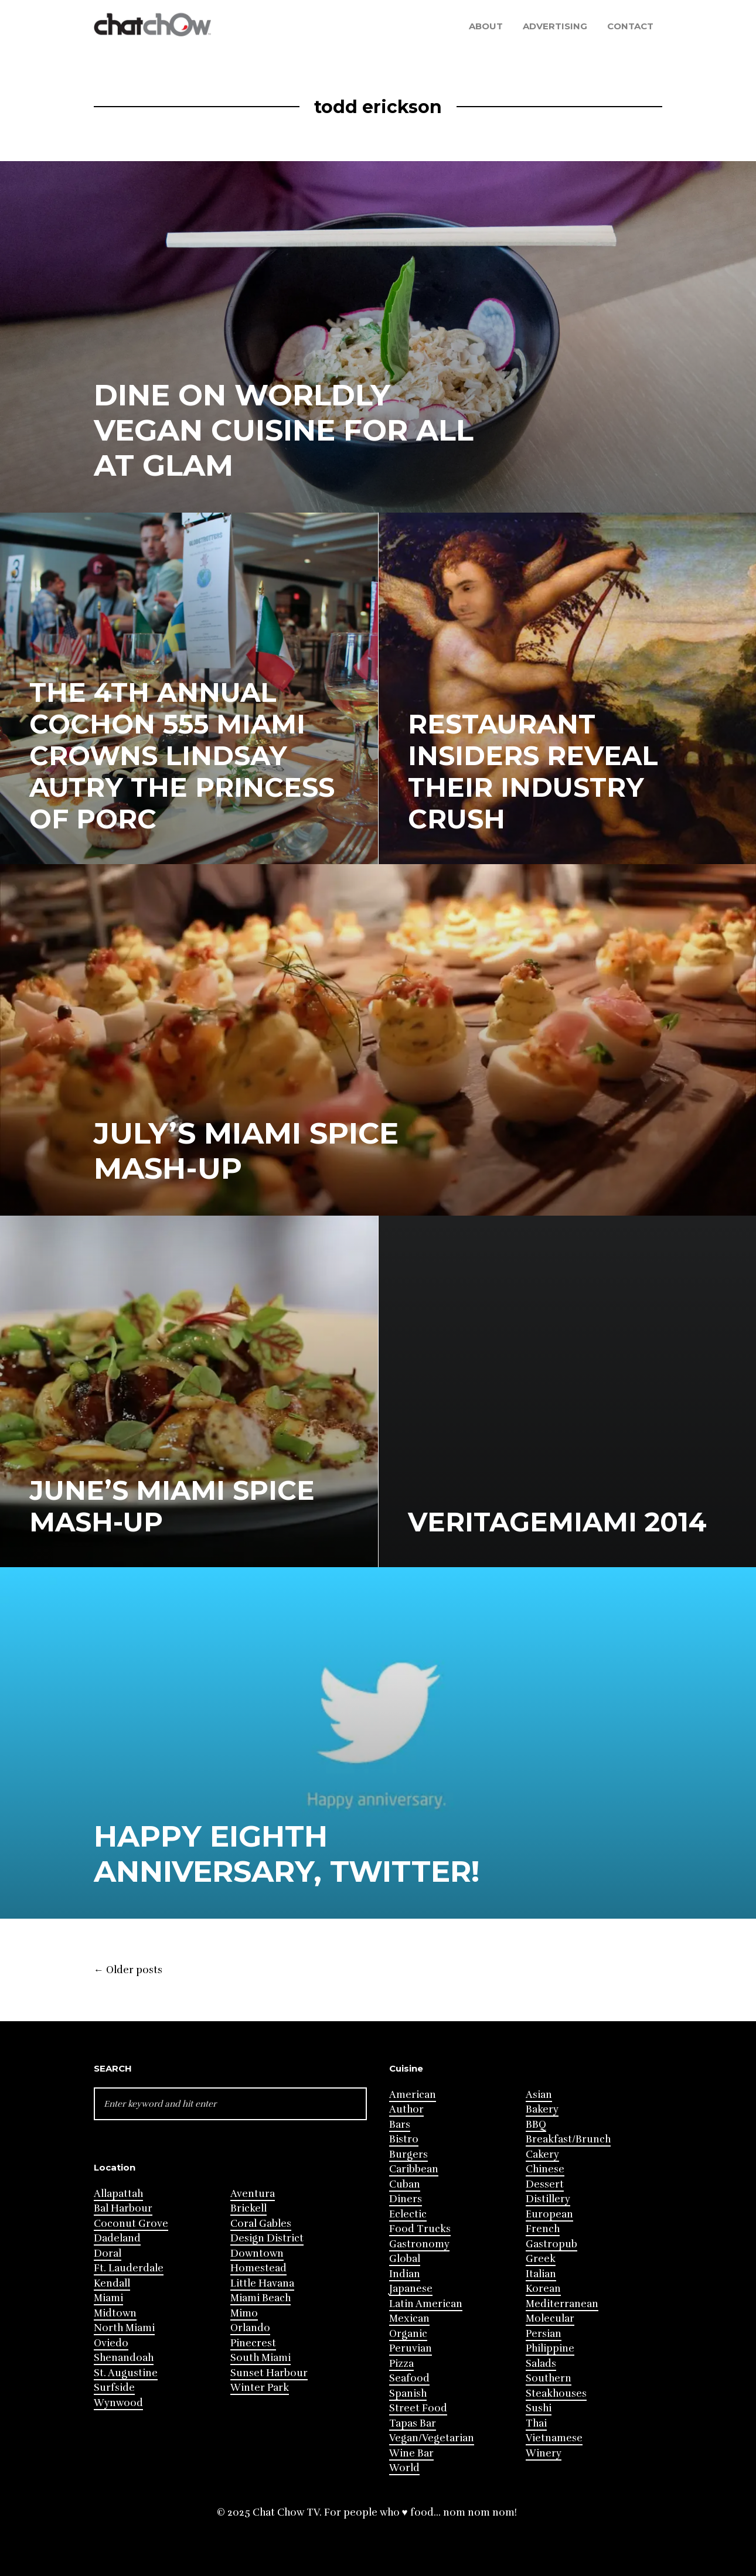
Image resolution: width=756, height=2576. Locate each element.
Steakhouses (556, 2393)
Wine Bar (411, 2453)
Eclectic (408, 2214)
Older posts (128, 1970)
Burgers (408, 2154)
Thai (536, 2423)
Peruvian (410, 2348)
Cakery (542, 2154)
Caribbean (413, 2169)
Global (404, 2259)
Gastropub (551, 2244)
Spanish (408, 2393)
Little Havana (262, 2283)
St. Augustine (126, 2373)
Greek (541, 2259)
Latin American (425, 2304)
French (543, 2229)
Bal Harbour (123, 2208)
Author (406, 2109)
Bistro (403, 2139)
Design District (267, 2238)
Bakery (542, 2109)
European (549, 2214)
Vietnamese (554, 2438)
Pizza (401, 2363)
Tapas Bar (412, 2423)
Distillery (548, 2199)
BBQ (536, 2124)
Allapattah (118, 2194)
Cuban (404, 2184)
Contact (630, 26)
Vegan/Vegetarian (431, 2438)
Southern (548, 2378)
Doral (107, 2253)
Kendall (112, 2283)
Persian (543, 2334)
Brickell (248, 2208)
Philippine (550, 2348)
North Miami (124, 2328)
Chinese (545, 2169)
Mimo (244, 2313)
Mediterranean (562, 2304)
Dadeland (117, 2238)
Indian (404, 2274)
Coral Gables (260, 2223)
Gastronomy (419, 2244)
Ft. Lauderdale (129, 2268)
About (486, 26)
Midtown (115, 2313)
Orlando (250, 2328)
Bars (399, 2124)
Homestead (258, 2268)
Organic (408, 2334)
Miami (108, 2298)
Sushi (538, 2408)
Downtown (257, 2253)
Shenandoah (124, 2358)
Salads (541, 2363)
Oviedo (111, 2343)
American (412, 2095)
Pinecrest (253, 2343)
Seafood (409, 2378)
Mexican (409, 2318)
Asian (539, 2095)
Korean (543, 2288)
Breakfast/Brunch (568, 2139)
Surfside (114, 2387)
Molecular (550, 2318)
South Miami (260, 2358)
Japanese (411, 2288)
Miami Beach (260, 2298)
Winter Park (259, 2387)
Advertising (555, 26)
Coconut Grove (131, 2223)
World (404, 2468)
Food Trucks (420, 2229)
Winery (543, 2453)
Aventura (252, 2194)
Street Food (418, 2408)
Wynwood (118, 2403)
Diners (405, 2199)
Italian (541, 2274)
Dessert (545, 2184)
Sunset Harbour (269, 2373)
